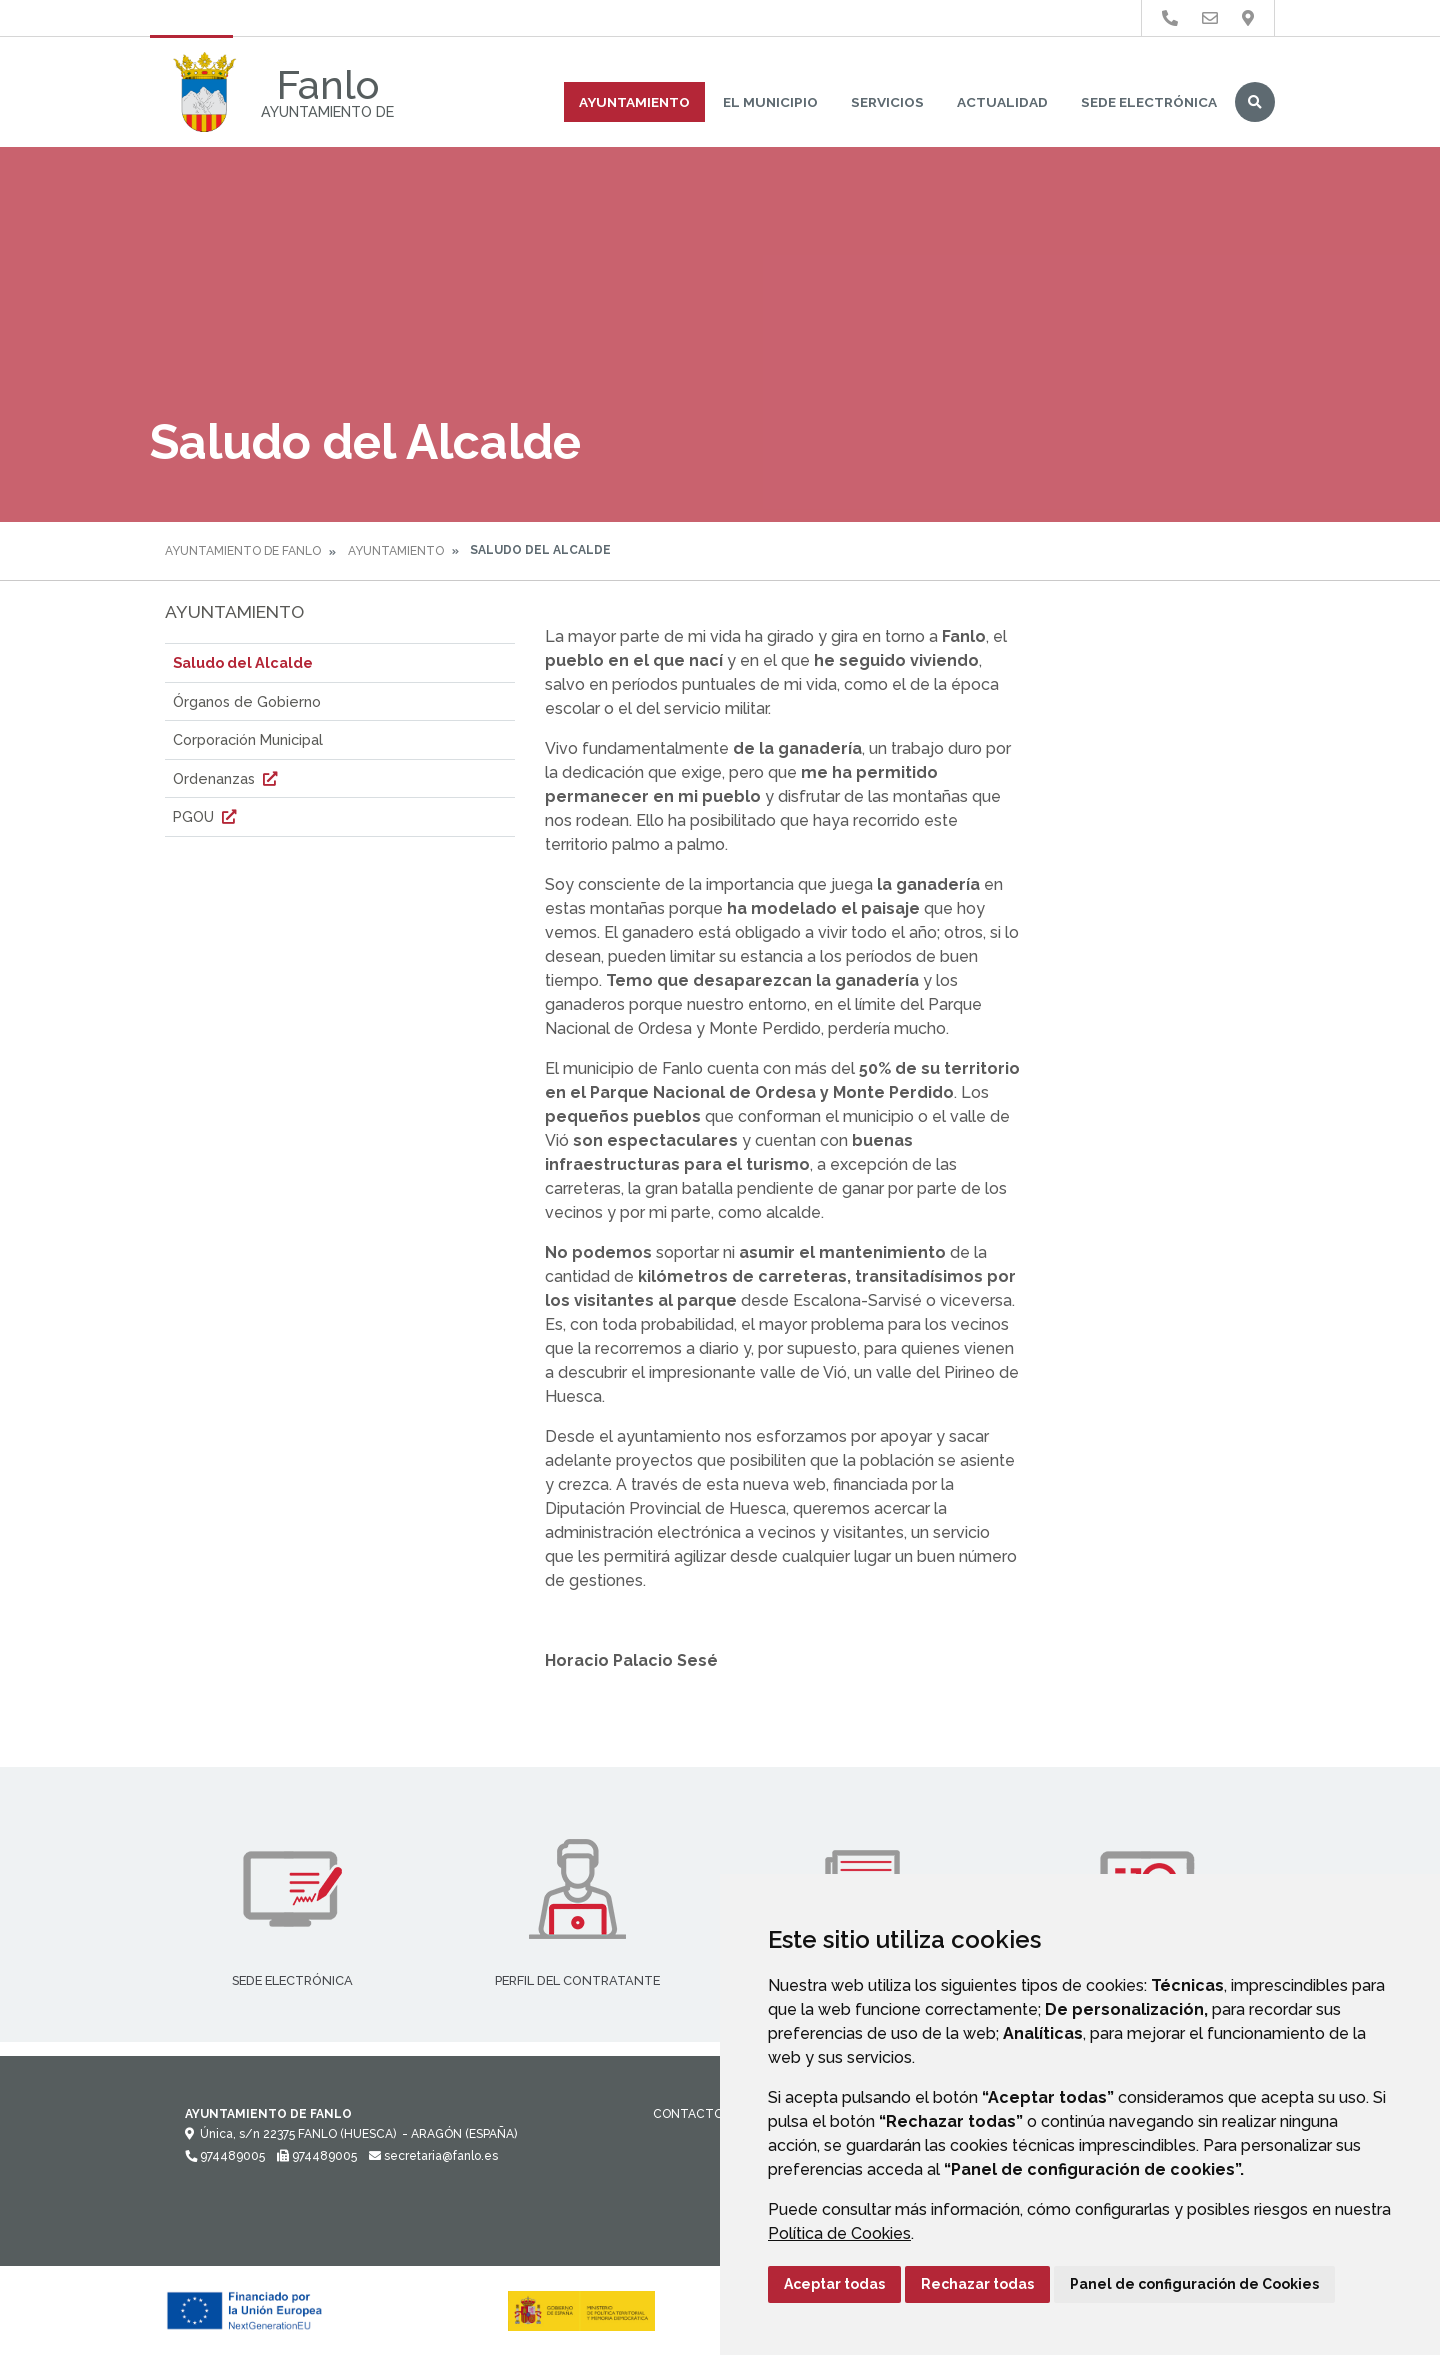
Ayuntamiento (634, 102)
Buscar (1255, 102)
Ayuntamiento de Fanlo (243, 551)
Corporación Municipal (248, 739)
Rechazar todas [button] (977, 2284)
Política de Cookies (839, 2233)
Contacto (688, 2114)
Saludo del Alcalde (243, 662)
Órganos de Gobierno (247, 701)
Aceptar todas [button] (834, 2284)
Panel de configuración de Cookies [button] (1194, 2284)
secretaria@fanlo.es (433, 2156)
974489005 (225, 2156)
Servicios (887, 102)
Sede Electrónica (1149, 102)
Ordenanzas (227, 778)
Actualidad (1002, 102)
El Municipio (770, 102)
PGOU (207, 816)
